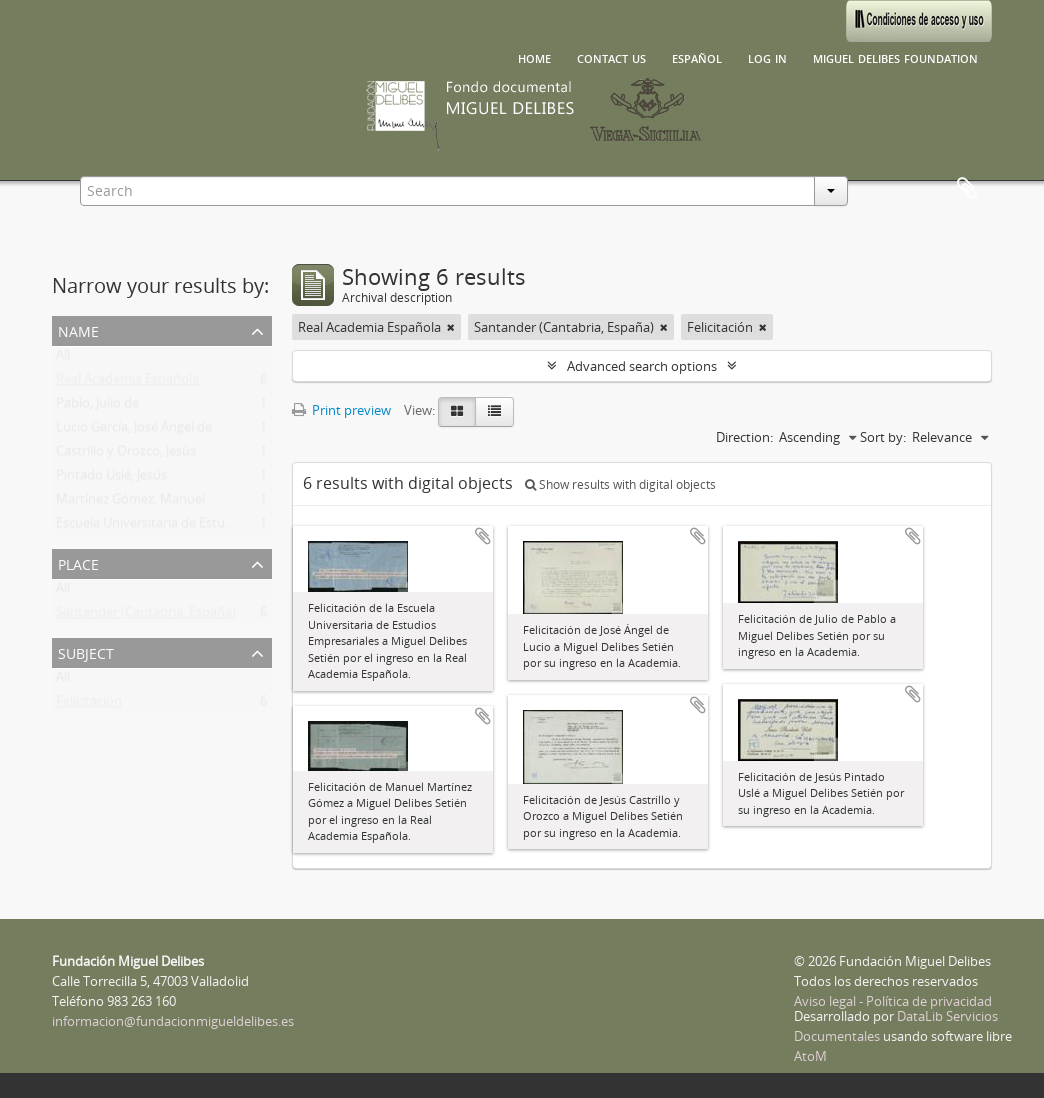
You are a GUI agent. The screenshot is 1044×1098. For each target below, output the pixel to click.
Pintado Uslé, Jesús (111, 479)
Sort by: (883, 437)
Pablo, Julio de (97, 407)
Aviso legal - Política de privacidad (893, 1001)
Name (78, 329)
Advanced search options (642, 366)
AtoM (810, 1056)
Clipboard (967, 189)
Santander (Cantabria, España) (146, 616)
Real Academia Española (127, 383)
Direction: (744, 437)
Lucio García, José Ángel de (134, 431)
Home (534, 57)
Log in (767, 57)
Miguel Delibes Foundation (895, 57)
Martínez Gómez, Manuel (130, 503)
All (63, 359)
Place (78, 562)
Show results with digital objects (620, 484)
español (697, 57)
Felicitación (89, 705)
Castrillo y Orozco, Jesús (126, 455)
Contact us (611, 57)
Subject (86, 651)
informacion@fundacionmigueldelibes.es (173, 1021)
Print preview (341, 410)
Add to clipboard (483, 536)
